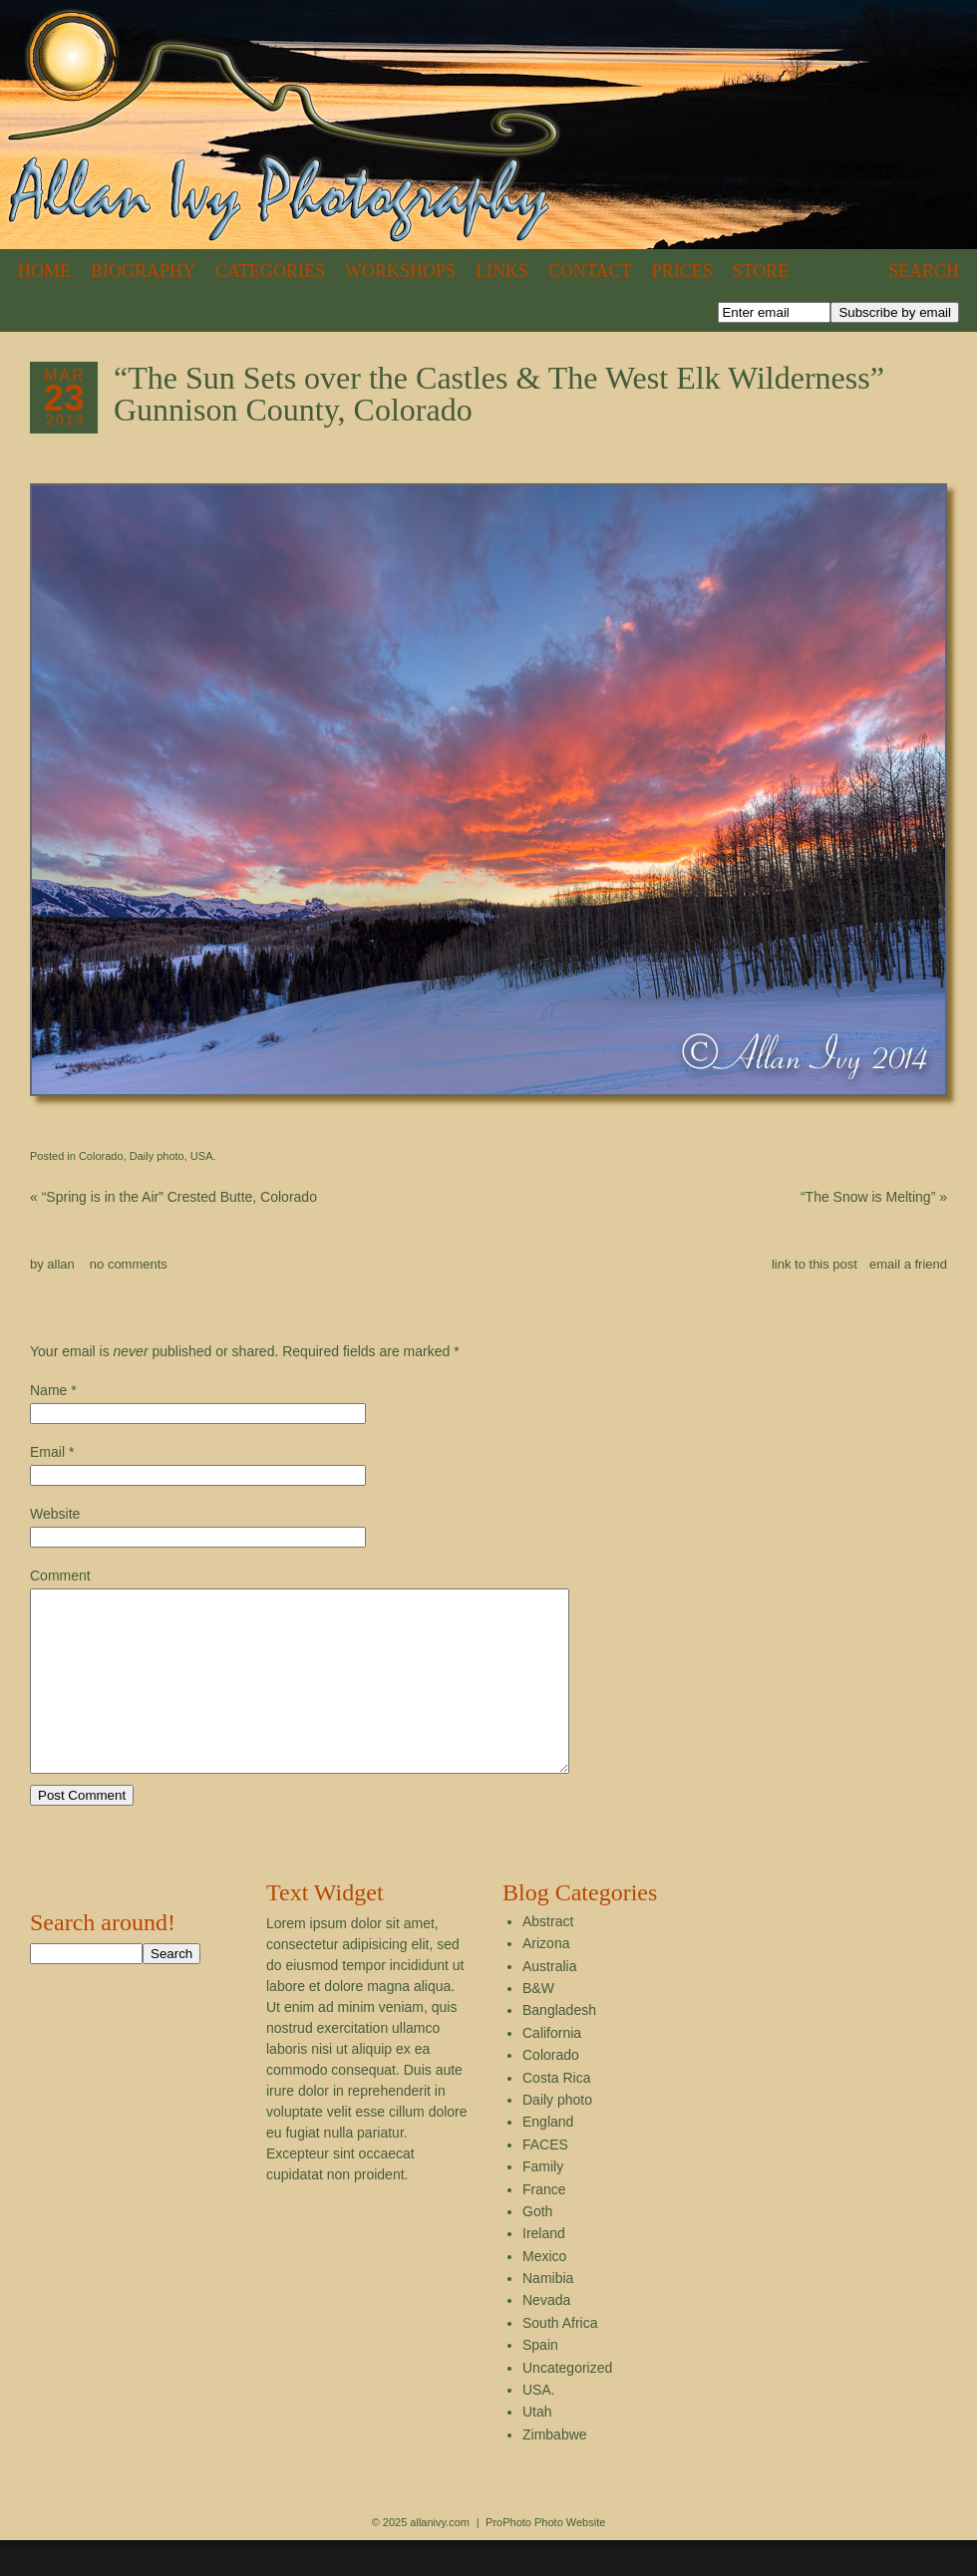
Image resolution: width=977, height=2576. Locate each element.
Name (48, 1390)
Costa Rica (556, 2114)
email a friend (908, 1264)
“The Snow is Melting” (874, 1197)
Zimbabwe (554, 2470)
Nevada (546, 2336)
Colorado (101, 1156)
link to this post (814, 1264)
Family (542, 2202)
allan (60, 1264)
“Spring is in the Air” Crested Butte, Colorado (173, 1197)
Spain (540, 2381)
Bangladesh (559, 2046)
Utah (537, 2447)
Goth (537, 2247)
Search (923, 271)
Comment (60, 1575)
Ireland (543, 2269)
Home (44, 271)
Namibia (547, 2314)
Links (502, 271)
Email (47, 1452)
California (551, 2069)
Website (55, 1514)
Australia (549, 2002)
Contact (590, 271)
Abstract (547, 1957)
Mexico (544, 2292)
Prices (682, 271)
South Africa (560, 2359)
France (544, 2225)
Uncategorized (567, 2404)
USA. (203, 1156)
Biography (143, 271)
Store (761, 271)
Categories (270, 271)
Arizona (545, 1979)
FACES (545, 2180)
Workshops (400, 271)
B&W (538, 2024)
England (547, 2157)
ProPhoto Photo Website (545, 2558)
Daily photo (157, 1156)
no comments (128, 1264)
